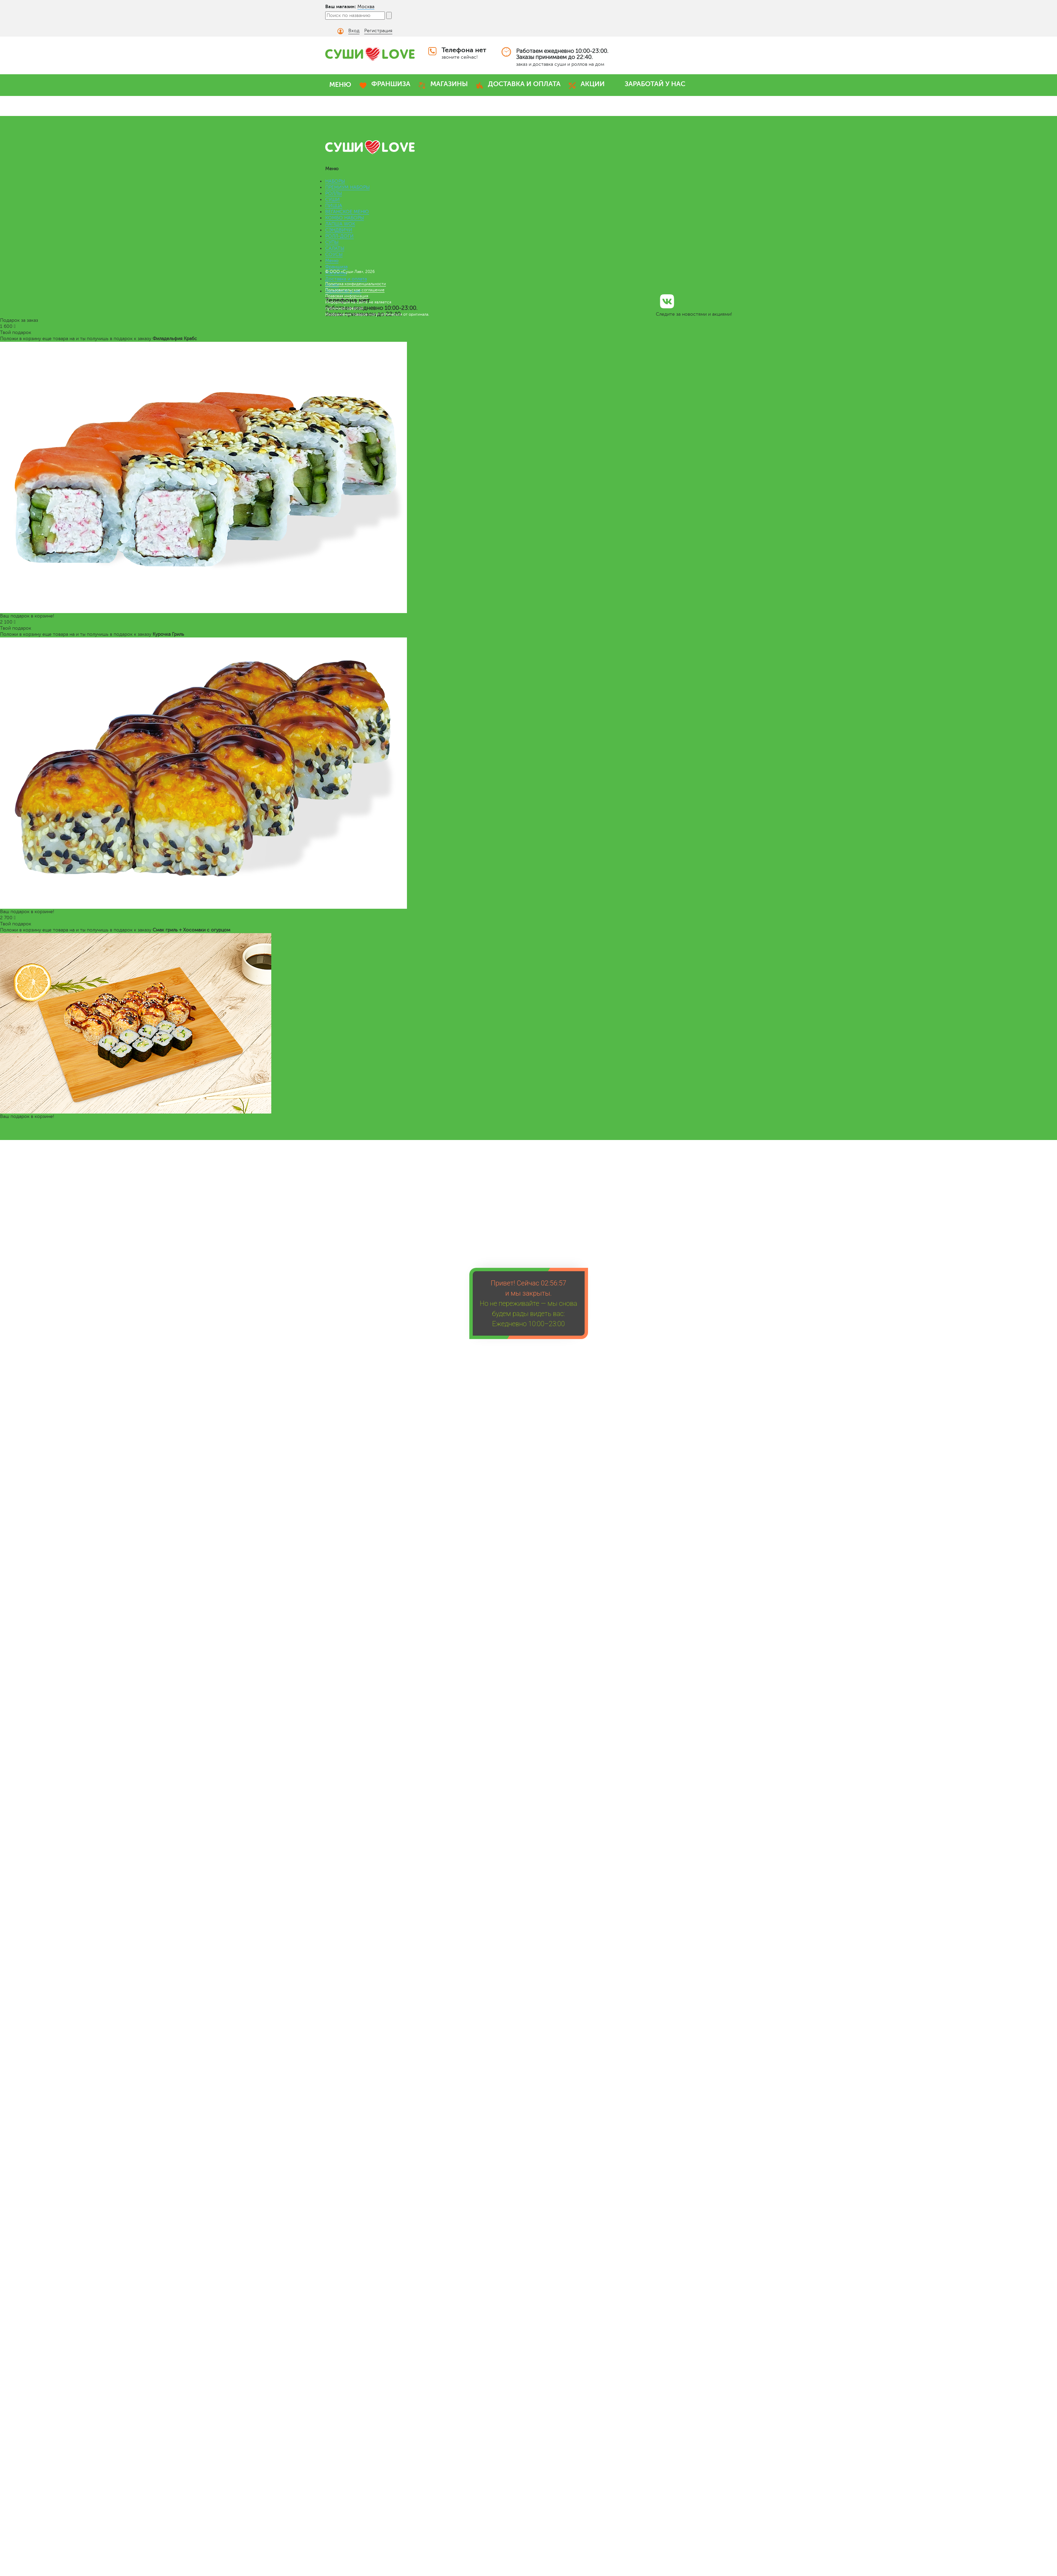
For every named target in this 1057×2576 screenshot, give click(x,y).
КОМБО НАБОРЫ (344, 217)
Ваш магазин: (340, 6)
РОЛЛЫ (333, 193)
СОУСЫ (333, 254)
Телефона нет (464, 50)
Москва (365, 6)
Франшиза (336, 266)
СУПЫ (331, 242)
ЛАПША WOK (340, 224)
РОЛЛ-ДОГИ (339, 236)
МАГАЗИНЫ (449, 84)
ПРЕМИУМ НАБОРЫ (347, 187)
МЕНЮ (340, 85)
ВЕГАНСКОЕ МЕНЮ (347, 211)
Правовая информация (346, 296)
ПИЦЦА (333, 205)
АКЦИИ (593, 84)
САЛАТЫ (334, 248)
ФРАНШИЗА (390, 84)
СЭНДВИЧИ (338, 230)
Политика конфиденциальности (355, 283)
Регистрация (378, 30)
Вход (353, 30)
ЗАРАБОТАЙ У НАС (655, 84)
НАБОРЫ (335, 181)
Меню (331, 260)
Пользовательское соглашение (355, 290)
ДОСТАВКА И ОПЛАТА (524, 84)
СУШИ (332, 199)
